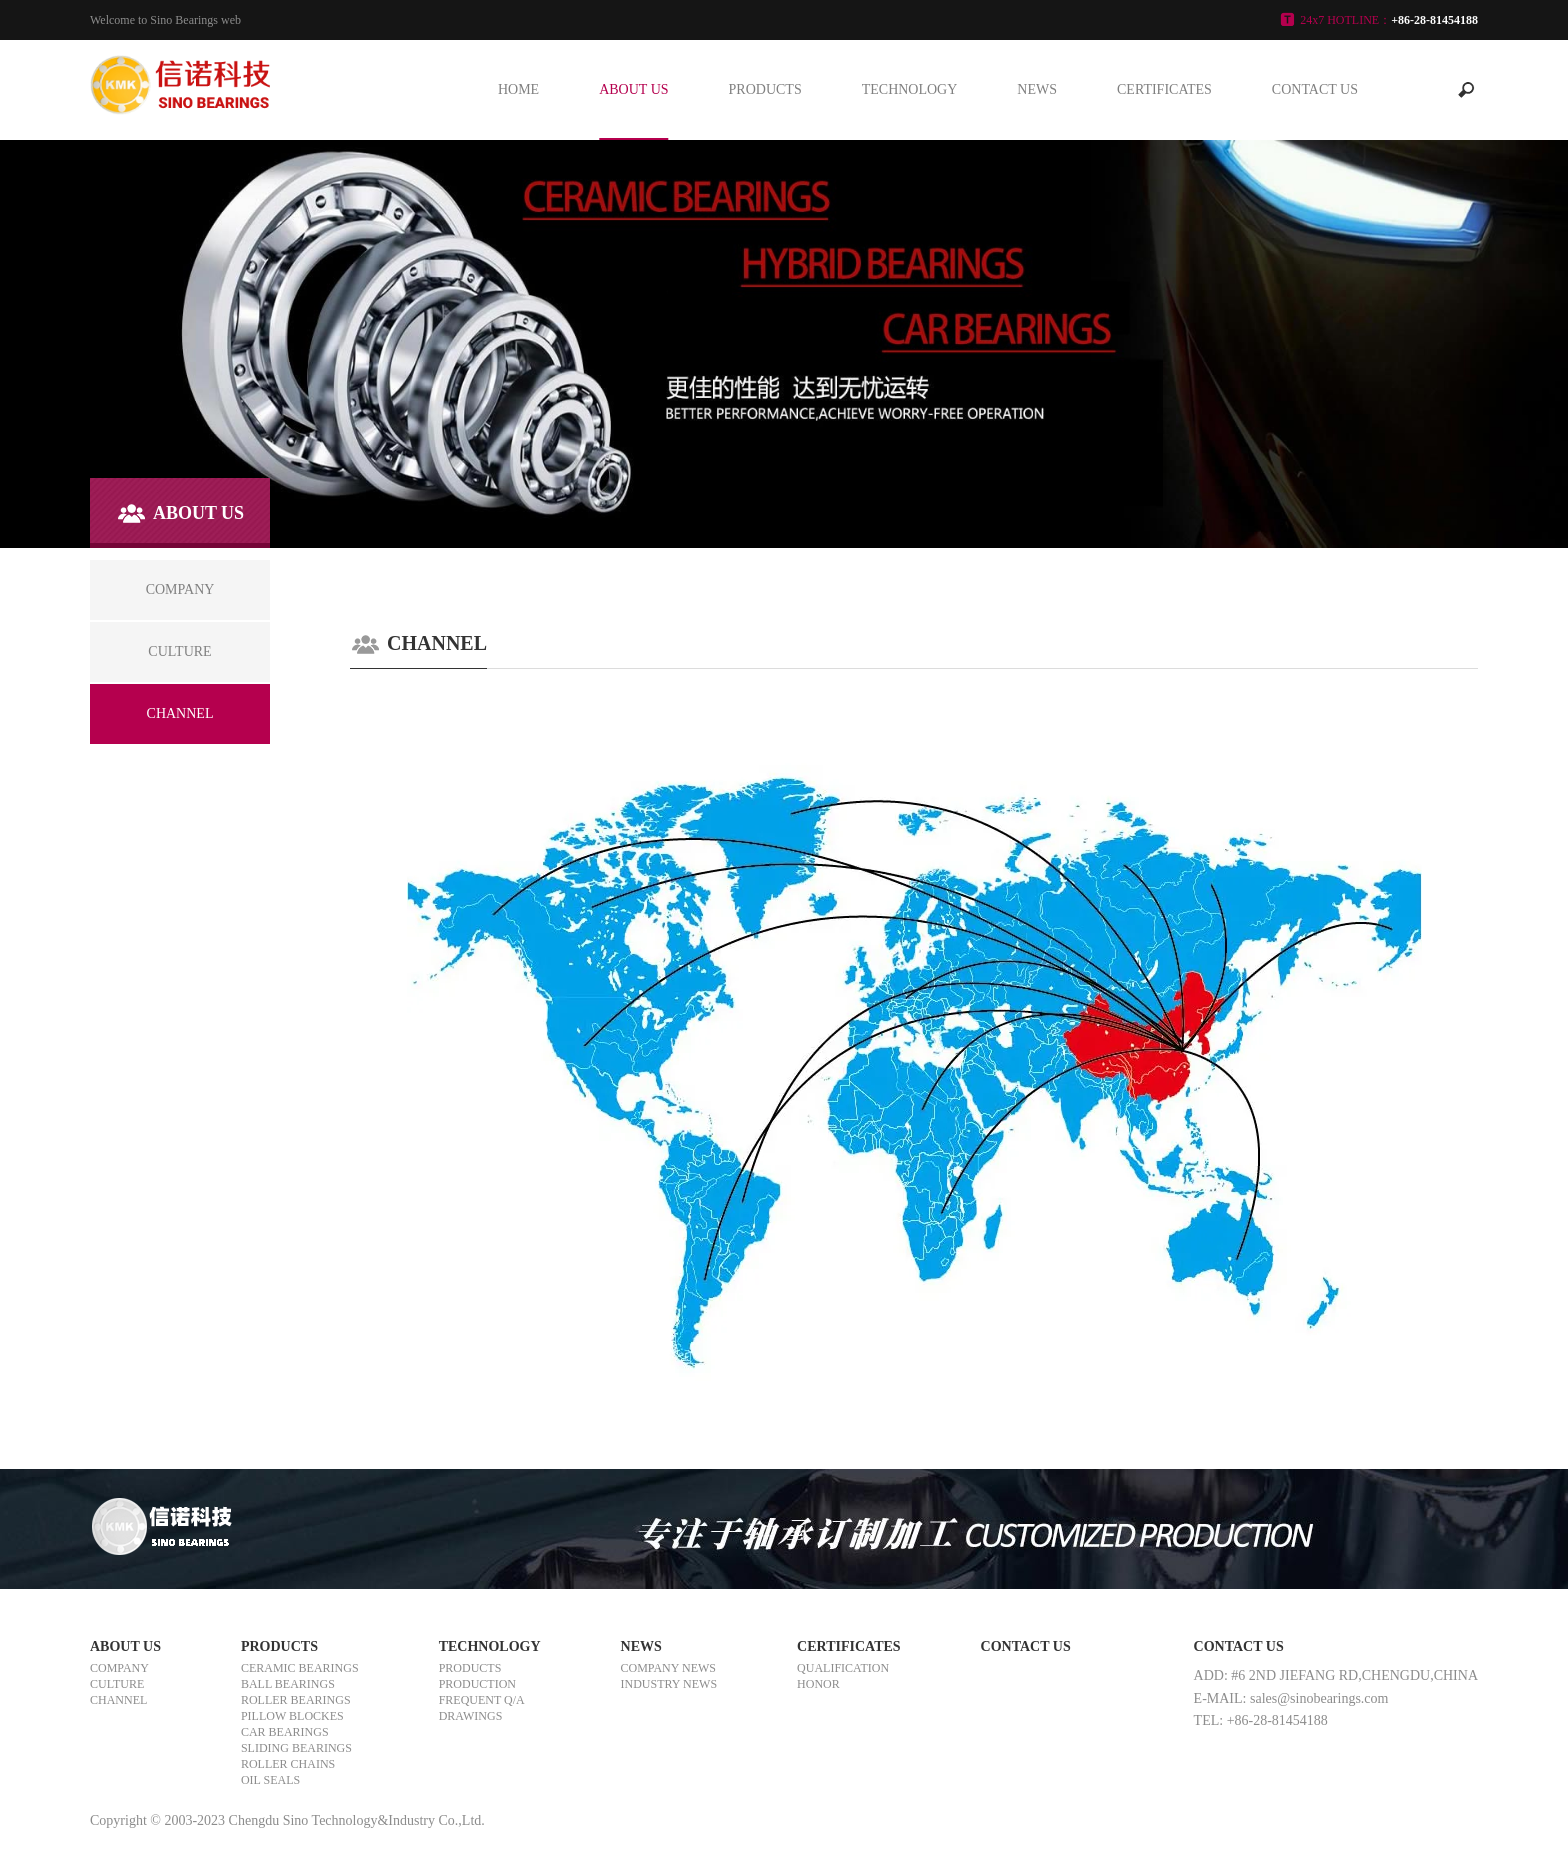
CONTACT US (1315, 89)
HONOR (818, 1684)
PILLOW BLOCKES (292, 1716)
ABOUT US (633, 89)
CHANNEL (118, 1700)
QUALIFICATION (843, 1668)
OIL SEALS (270, 1780)
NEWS (1037, 89)
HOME (518, 89)
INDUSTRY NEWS (669, 1684)
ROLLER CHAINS (288, 1764)
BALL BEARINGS (288, 1684)
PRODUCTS (765, 89)
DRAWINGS (471, 1716)
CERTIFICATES (1164, 89)
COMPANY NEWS (668, 1668)
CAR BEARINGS (285, 1732)
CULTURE (117, 1684)
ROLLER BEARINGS (296, 1700)
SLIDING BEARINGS (296, 1748)
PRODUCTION (477, 1684)
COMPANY (119, 1668)
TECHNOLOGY (910, 89)
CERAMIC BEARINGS (300, 1668)
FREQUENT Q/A (482, 1700)
